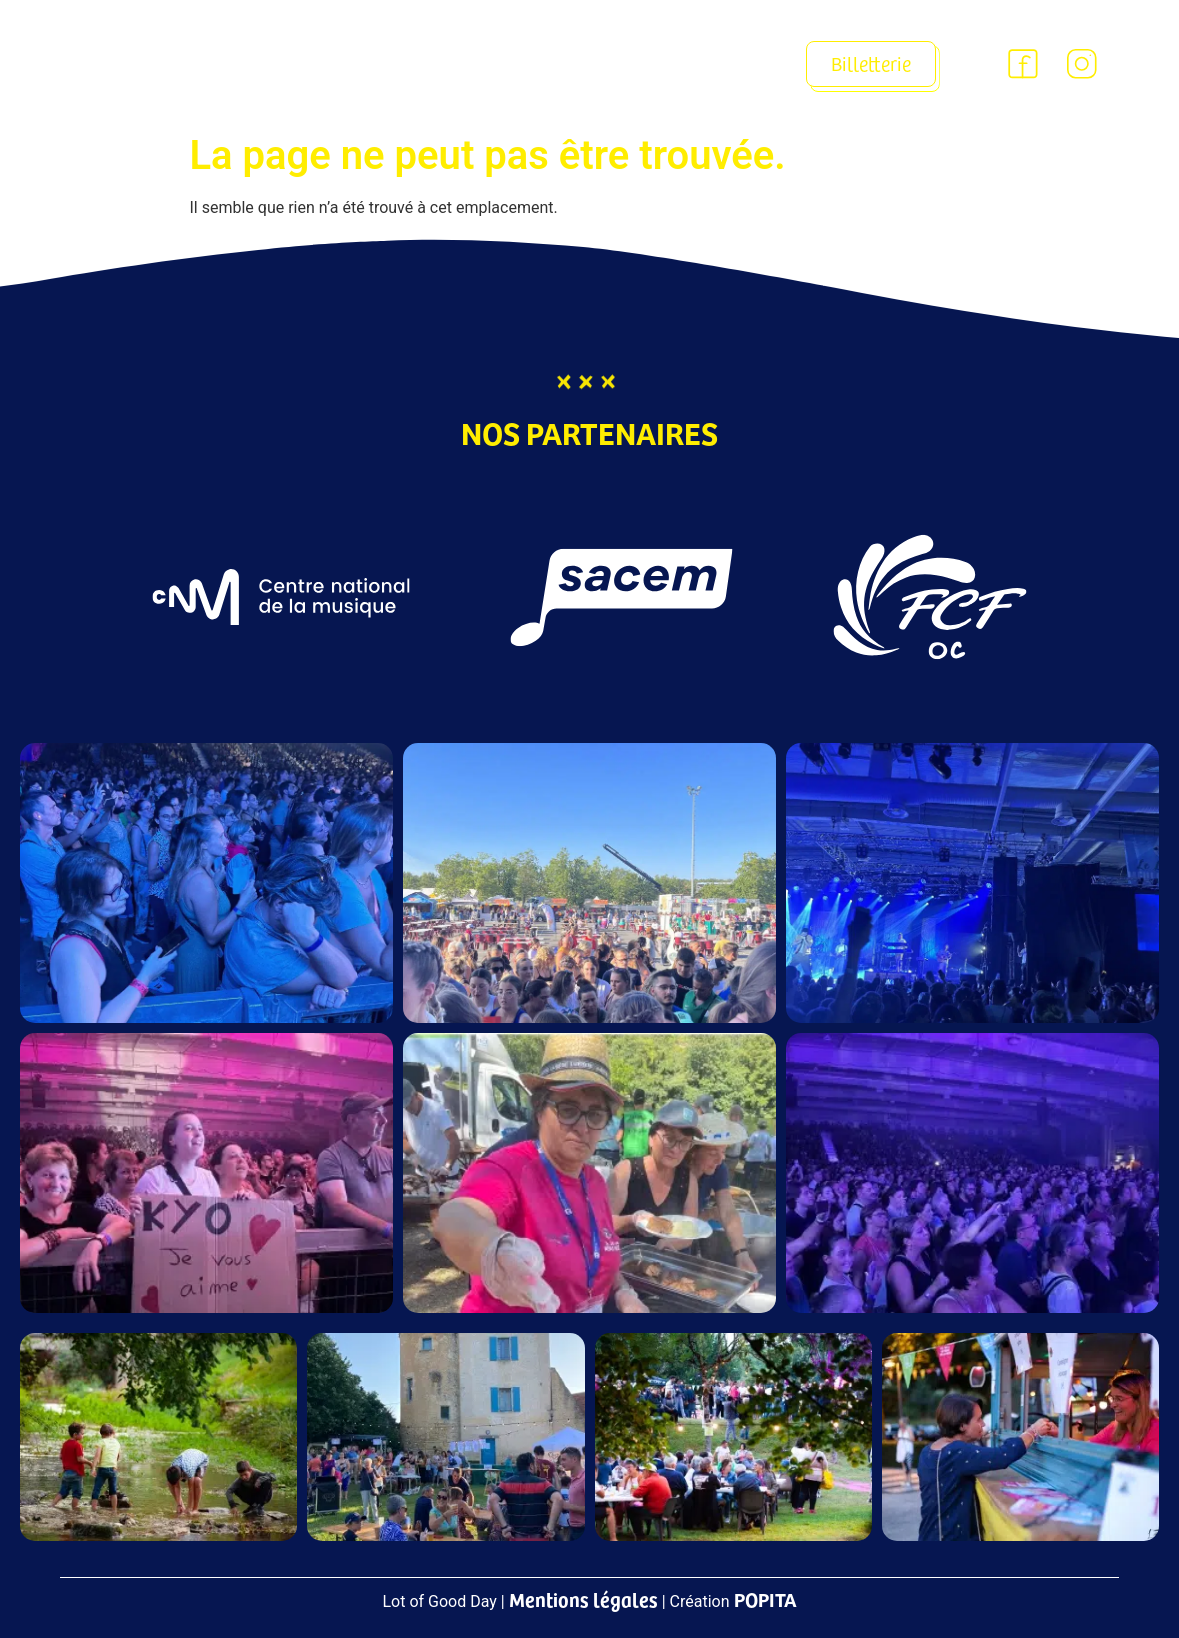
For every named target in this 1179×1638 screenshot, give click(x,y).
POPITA (765, 1599)
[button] (711, 64)
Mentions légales (583, 1599)
